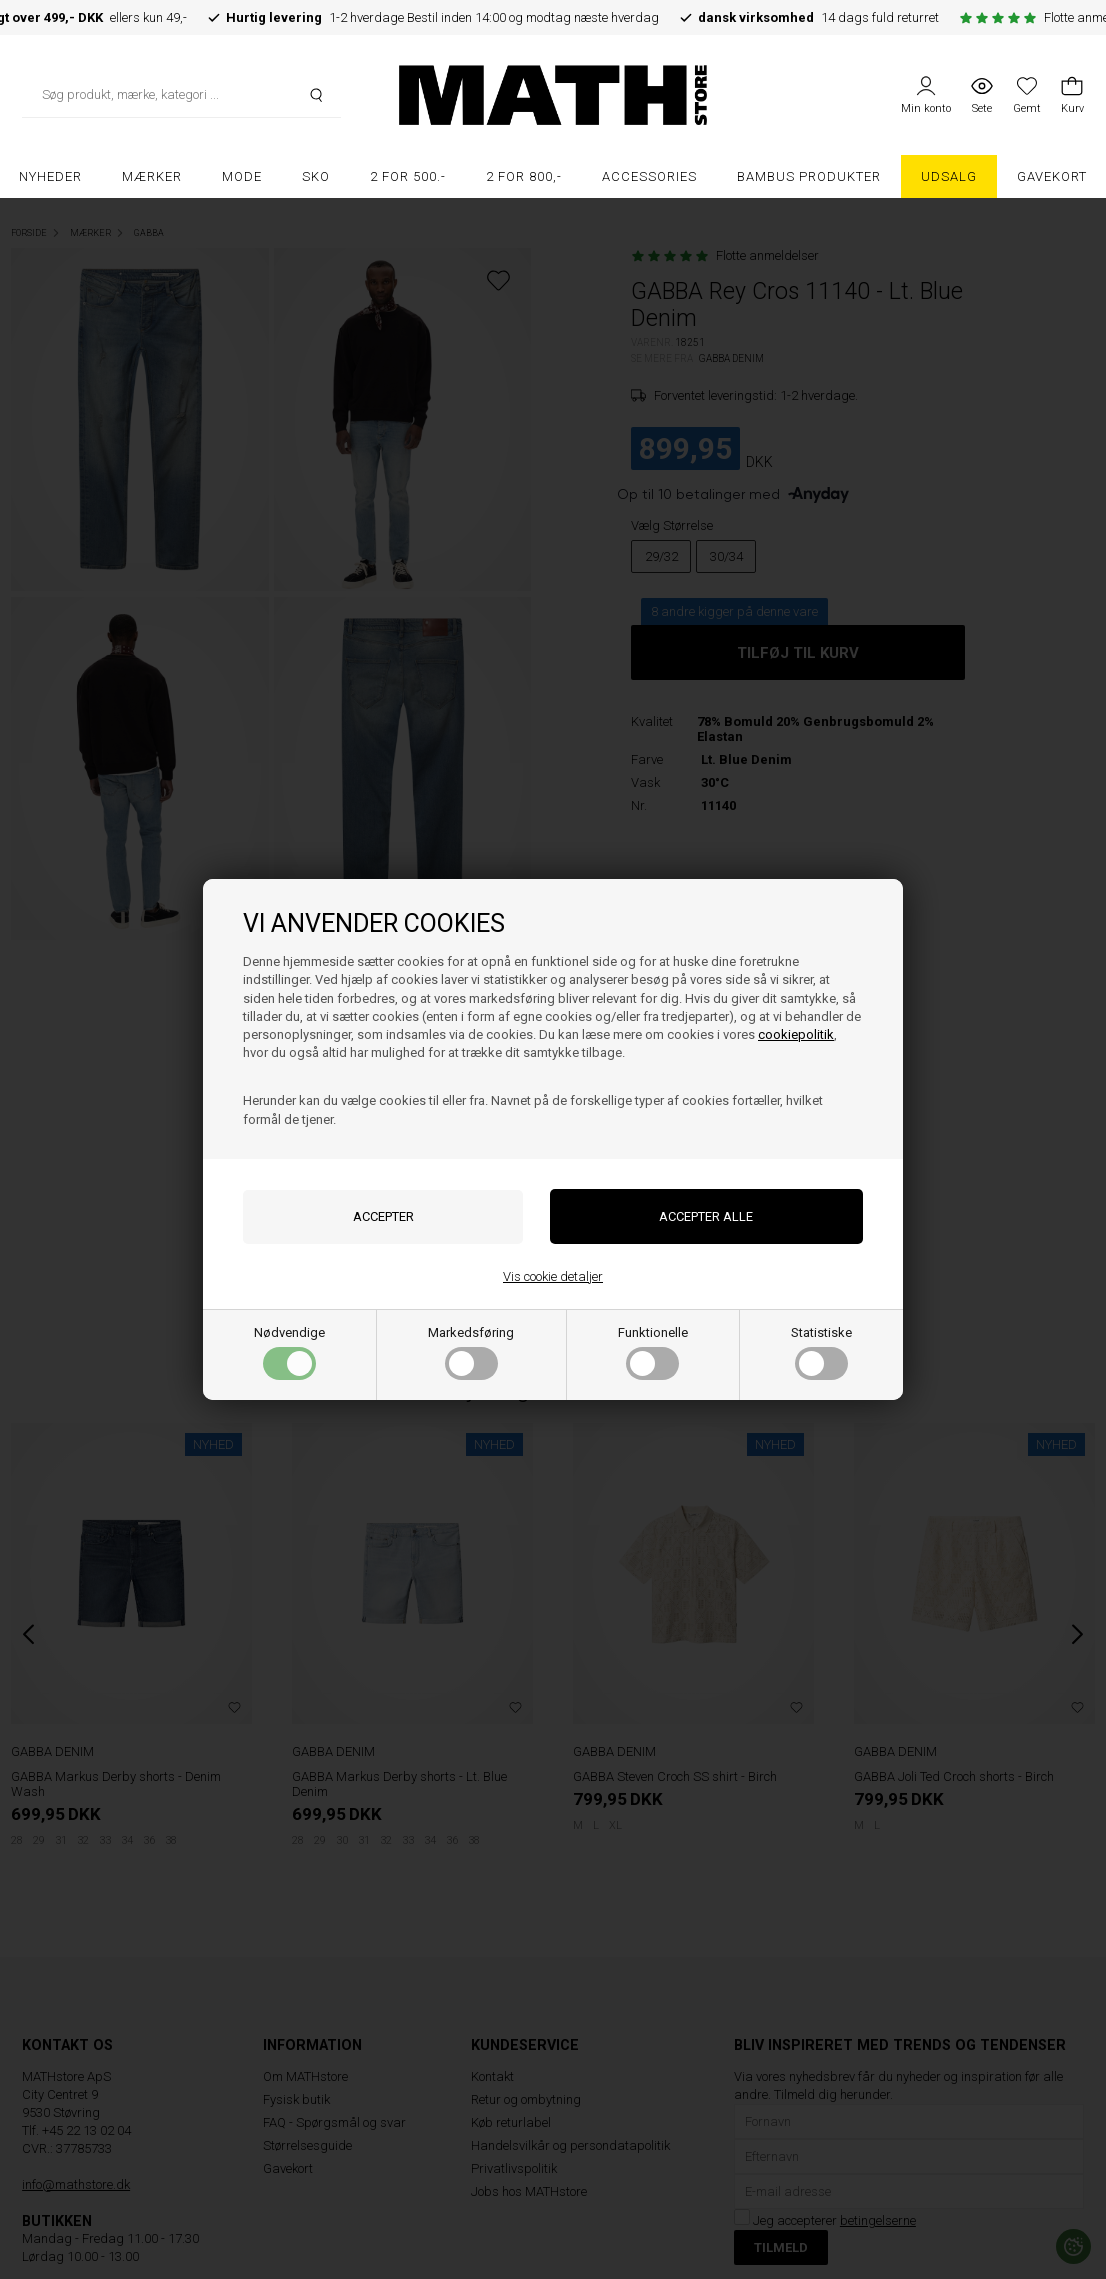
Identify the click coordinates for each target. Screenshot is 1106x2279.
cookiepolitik (796, 1034)
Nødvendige (289, 1352)
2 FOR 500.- (408, 176)
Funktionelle (653, 1352)
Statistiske (821, 1352)
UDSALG (949, 176)
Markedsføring (471, 1352)
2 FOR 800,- (524, 176)
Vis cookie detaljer (553, 1276)
